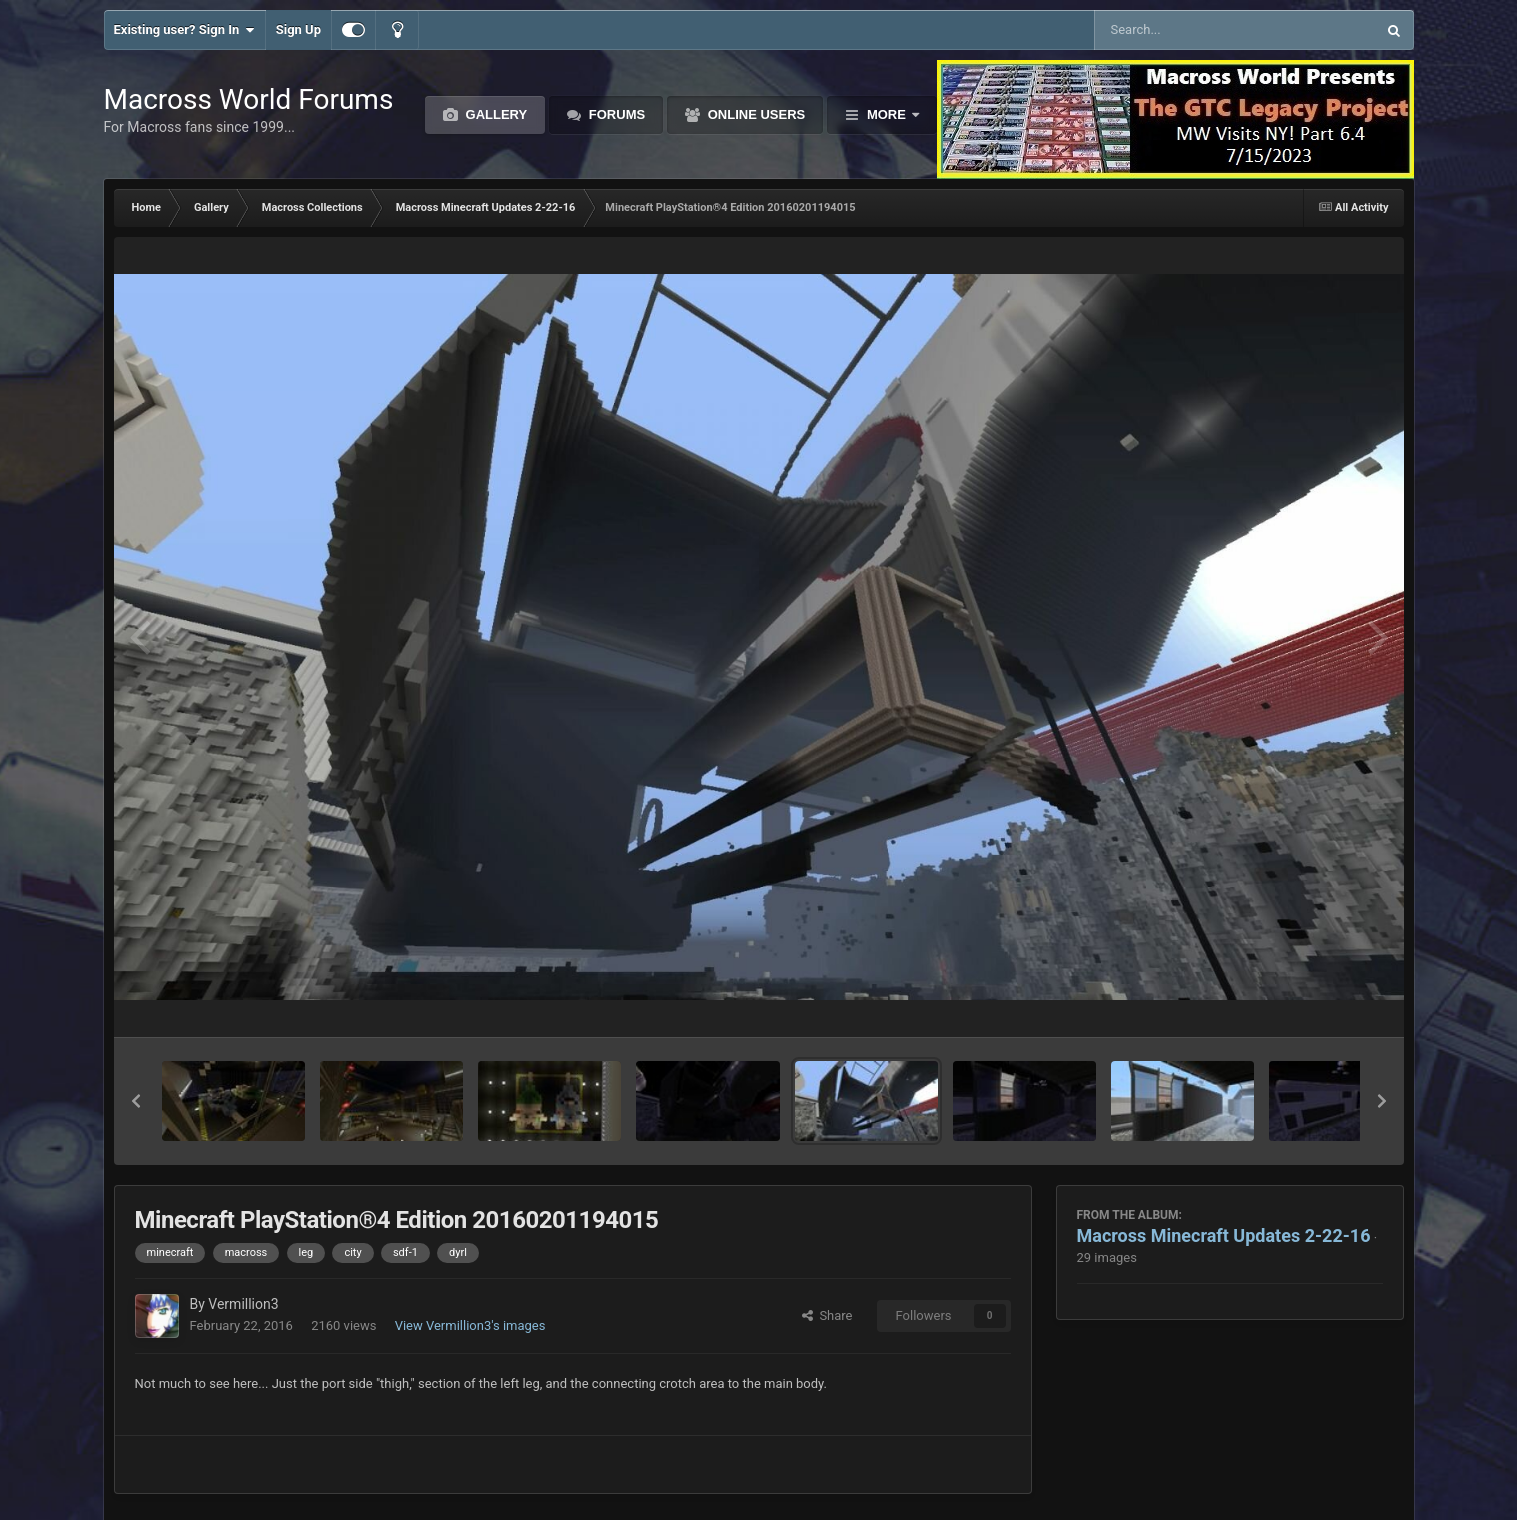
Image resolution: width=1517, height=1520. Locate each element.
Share (827, 1315)
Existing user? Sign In (184, 30)
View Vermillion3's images (470, 1325)
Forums (615, 114)
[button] (136, 1101)
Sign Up (298, 29)
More (886, 114)
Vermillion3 (243, 1304)
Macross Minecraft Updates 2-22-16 (1224, 1235)
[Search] (1184, 30)
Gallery (494, 114)
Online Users (754, 114)
